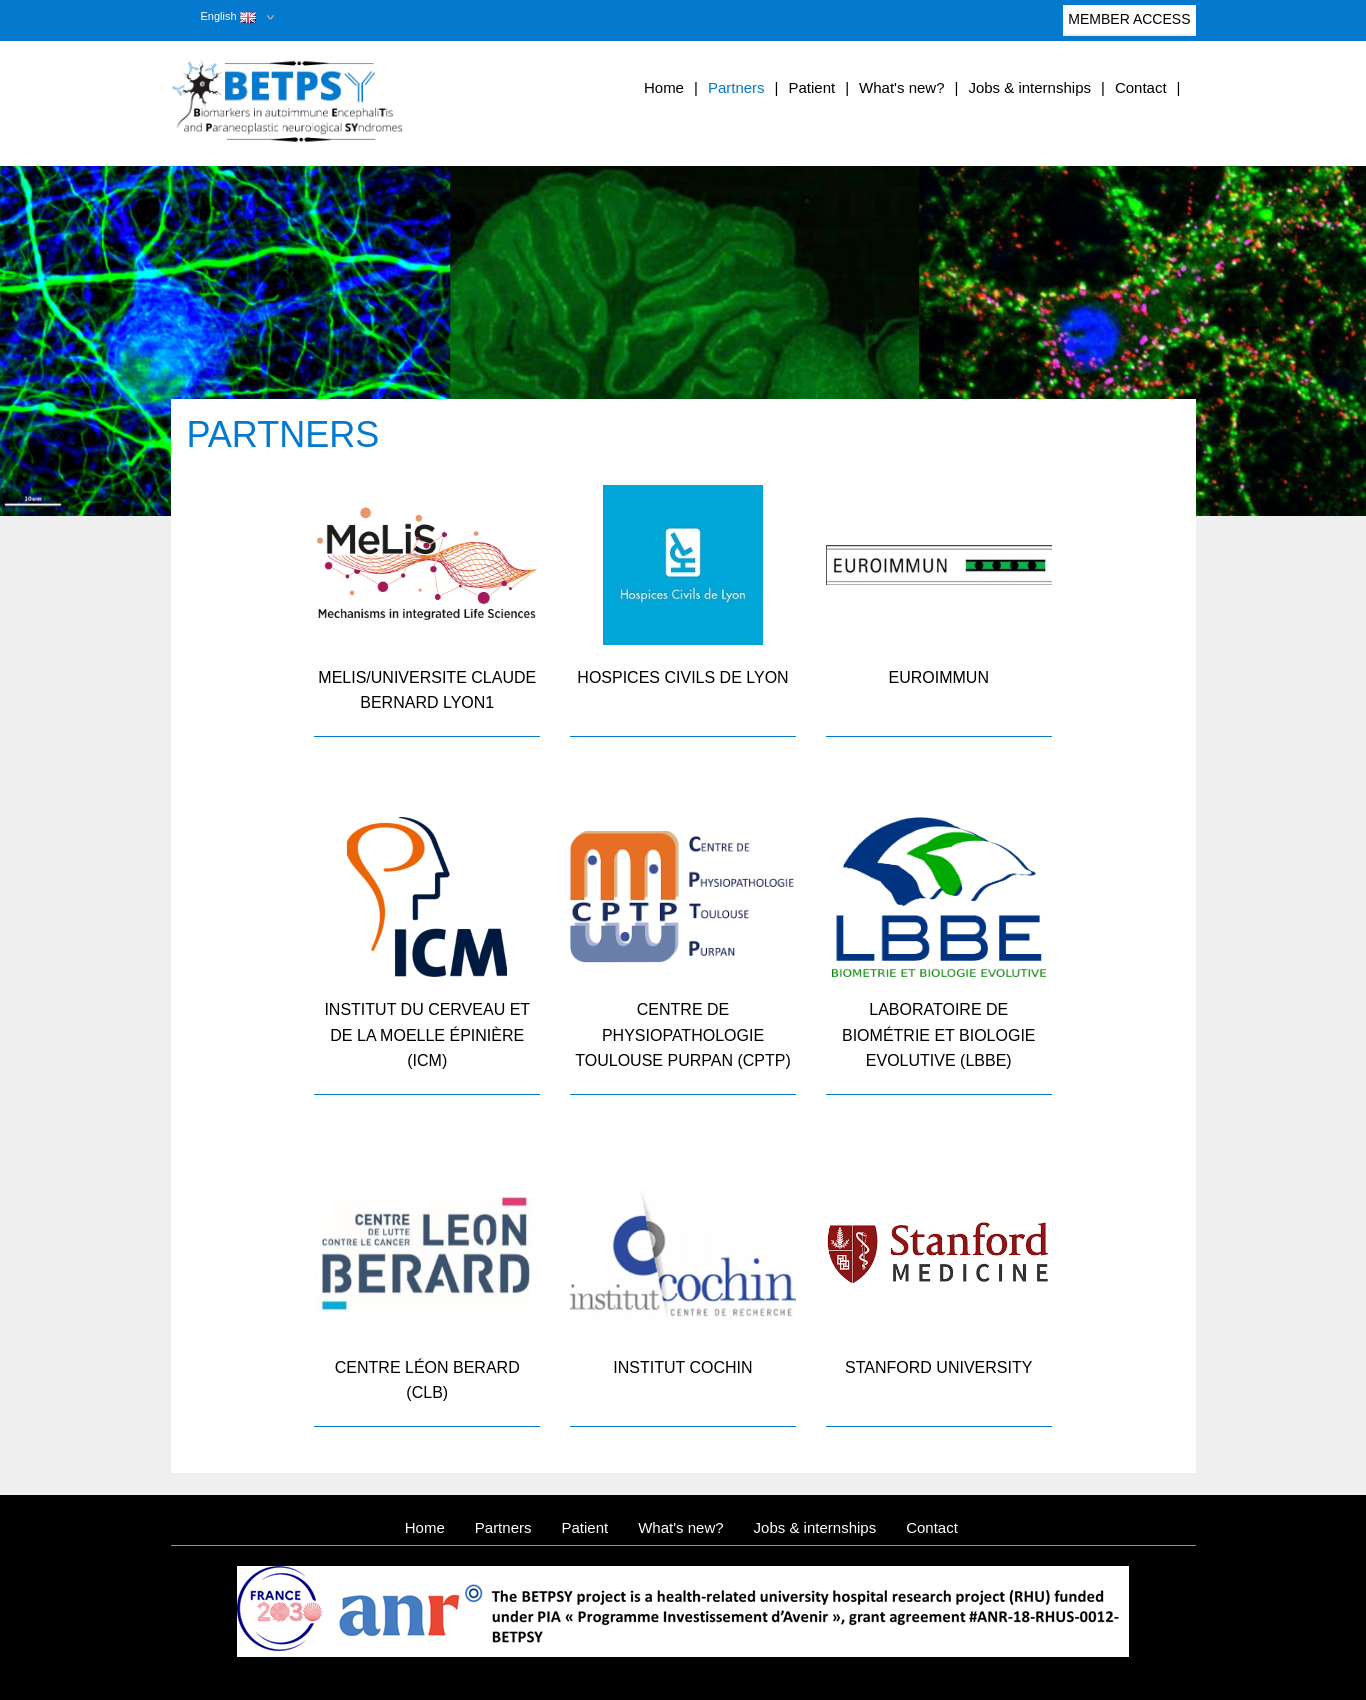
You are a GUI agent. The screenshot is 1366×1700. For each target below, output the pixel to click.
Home (664, 87)
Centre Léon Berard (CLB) (427, 1380)
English (228, 16)
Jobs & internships (1029, 87)
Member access (1129, 23)
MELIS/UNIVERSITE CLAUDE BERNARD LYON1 (427, 690)
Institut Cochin (682, 1367)
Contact (1141, 87)
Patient (811, 87)
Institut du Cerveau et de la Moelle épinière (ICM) (427, 1035)
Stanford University (938, 1367)
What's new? (901, 87)
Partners (736, 87)
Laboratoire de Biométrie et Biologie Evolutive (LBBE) (939, 1035)
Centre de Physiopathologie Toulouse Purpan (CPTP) (682, 1035)
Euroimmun (939, 677)
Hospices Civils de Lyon (682, 677)
